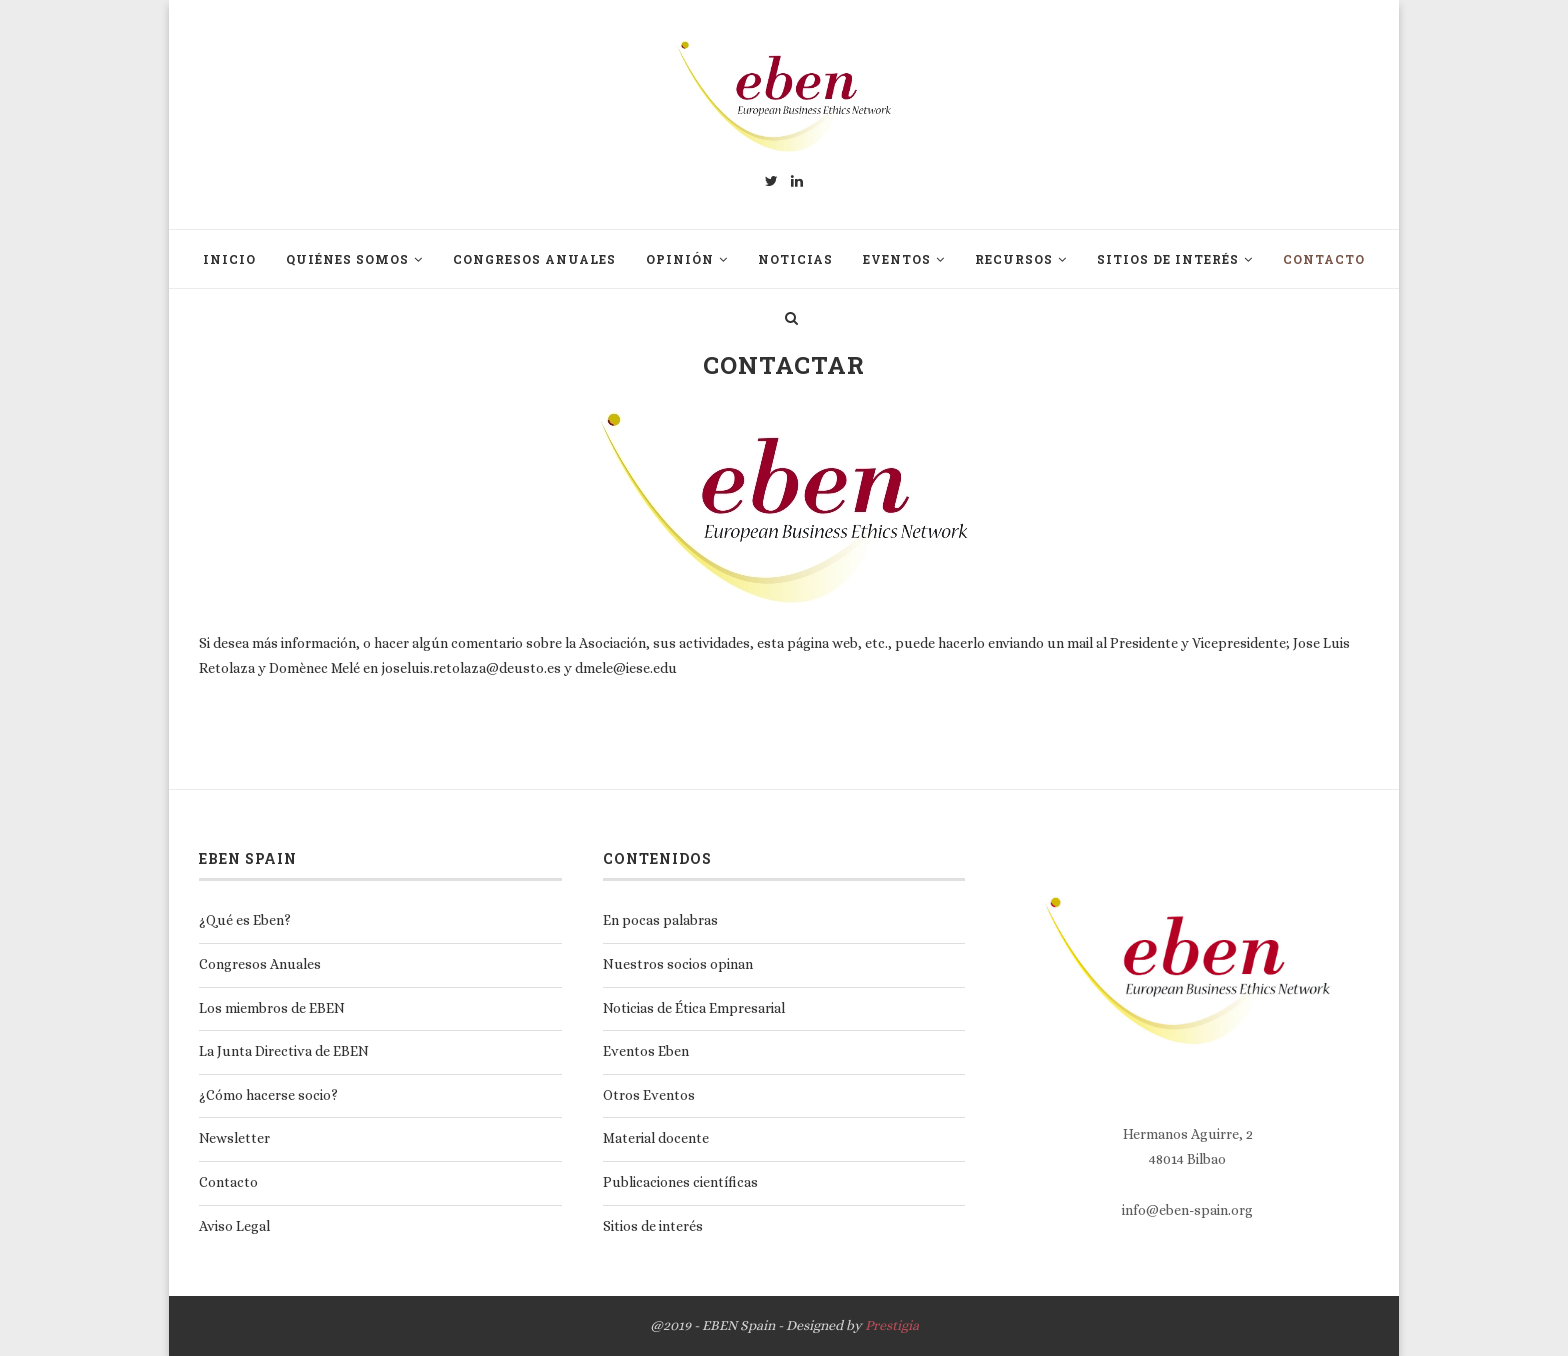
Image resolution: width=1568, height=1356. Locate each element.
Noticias (795, 259)
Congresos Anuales (534, 259)
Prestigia (892, 1325)
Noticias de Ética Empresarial (694, 1008)
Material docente (656, 1138)
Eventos (897, 259)
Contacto (1324, 259)
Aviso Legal (234, 1226)
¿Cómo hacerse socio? (268, 1095)
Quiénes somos (347, 259)
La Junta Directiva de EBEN (284, 1051)
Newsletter (234, 1138)
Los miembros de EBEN (272, 1008)
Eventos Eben (646, 1051)
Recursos (1014, 259)
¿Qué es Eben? (245, 920)
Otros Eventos (649, 1095)
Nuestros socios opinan (678, 964)
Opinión (680, 259)
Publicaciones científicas (680, 1182)
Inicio (229, 259)
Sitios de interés (1168, 259)
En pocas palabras (660, 920)
